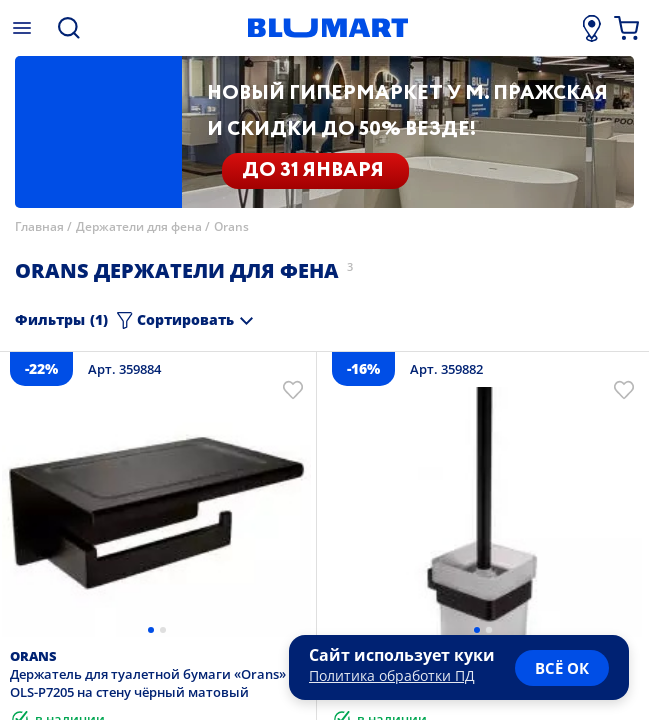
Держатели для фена (139, 226)
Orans (231, 226)
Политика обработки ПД (392, 675)
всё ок (562, 668)
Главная (39, 226)
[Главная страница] (327, 28)
